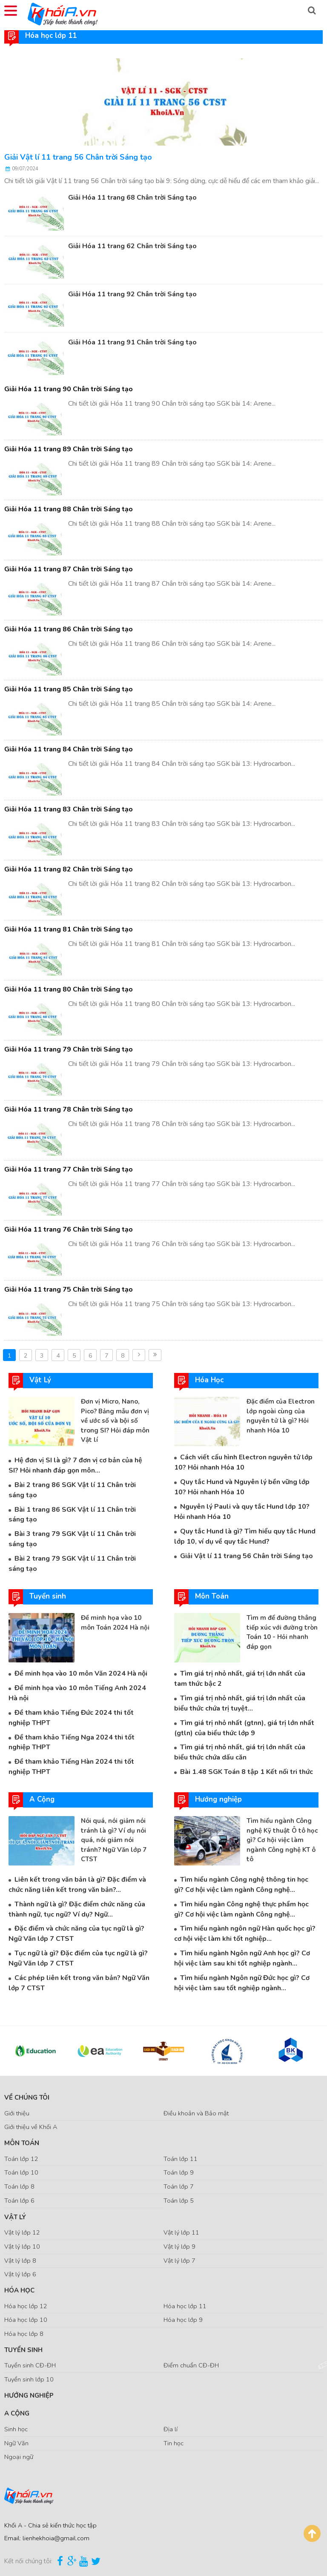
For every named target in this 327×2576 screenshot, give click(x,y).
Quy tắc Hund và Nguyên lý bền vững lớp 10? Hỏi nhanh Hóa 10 (242, 1487)
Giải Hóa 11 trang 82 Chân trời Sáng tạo (68, 869)
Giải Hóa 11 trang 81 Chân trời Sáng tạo (68, 929)
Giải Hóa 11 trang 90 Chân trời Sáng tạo (68, 389)
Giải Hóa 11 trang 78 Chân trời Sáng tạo (68, 1109)
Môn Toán (21, 2143)
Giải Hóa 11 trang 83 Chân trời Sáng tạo (68, 809)
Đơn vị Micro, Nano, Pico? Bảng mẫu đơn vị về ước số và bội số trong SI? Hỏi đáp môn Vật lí (115, 1420)
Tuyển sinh (23, 2350)
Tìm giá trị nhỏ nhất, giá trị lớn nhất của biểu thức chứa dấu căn (239, 1752)
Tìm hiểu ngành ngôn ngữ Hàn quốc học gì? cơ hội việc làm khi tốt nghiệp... (245, 1933)
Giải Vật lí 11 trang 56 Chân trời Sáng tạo (78, 157)
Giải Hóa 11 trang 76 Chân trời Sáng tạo (68, 1229)
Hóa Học (19, 2290)
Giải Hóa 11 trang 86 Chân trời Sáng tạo (68, 629)
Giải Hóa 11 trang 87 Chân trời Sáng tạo (68, 569)
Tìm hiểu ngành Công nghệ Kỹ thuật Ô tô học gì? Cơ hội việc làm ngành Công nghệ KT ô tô (282, 1840)
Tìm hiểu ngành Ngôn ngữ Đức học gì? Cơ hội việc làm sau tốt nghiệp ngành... (242, 1983)
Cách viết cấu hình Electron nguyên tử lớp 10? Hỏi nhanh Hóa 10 (243, 1462)
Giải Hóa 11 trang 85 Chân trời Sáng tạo (68, 689)
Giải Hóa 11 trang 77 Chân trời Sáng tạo (68, 1169)
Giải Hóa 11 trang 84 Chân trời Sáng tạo (68, 749)
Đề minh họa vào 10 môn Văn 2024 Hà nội (80, 1673)
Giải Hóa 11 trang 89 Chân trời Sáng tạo (68, 449)
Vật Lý (15, 2217)
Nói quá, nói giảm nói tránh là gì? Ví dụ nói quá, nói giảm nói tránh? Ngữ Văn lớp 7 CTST (113, 1840)
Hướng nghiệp (29, 2395)
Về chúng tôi (26, 2097)
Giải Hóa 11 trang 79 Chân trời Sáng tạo (68, 1049)
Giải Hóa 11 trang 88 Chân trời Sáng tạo (68, 509)
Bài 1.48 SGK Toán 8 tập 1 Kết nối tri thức (246, 1772)
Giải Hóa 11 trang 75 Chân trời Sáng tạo (68, 1289)
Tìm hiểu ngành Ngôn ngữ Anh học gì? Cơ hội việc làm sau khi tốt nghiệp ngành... (242, 1958)
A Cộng (16, 2413)
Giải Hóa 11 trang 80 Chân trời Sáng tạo (68, 989)
